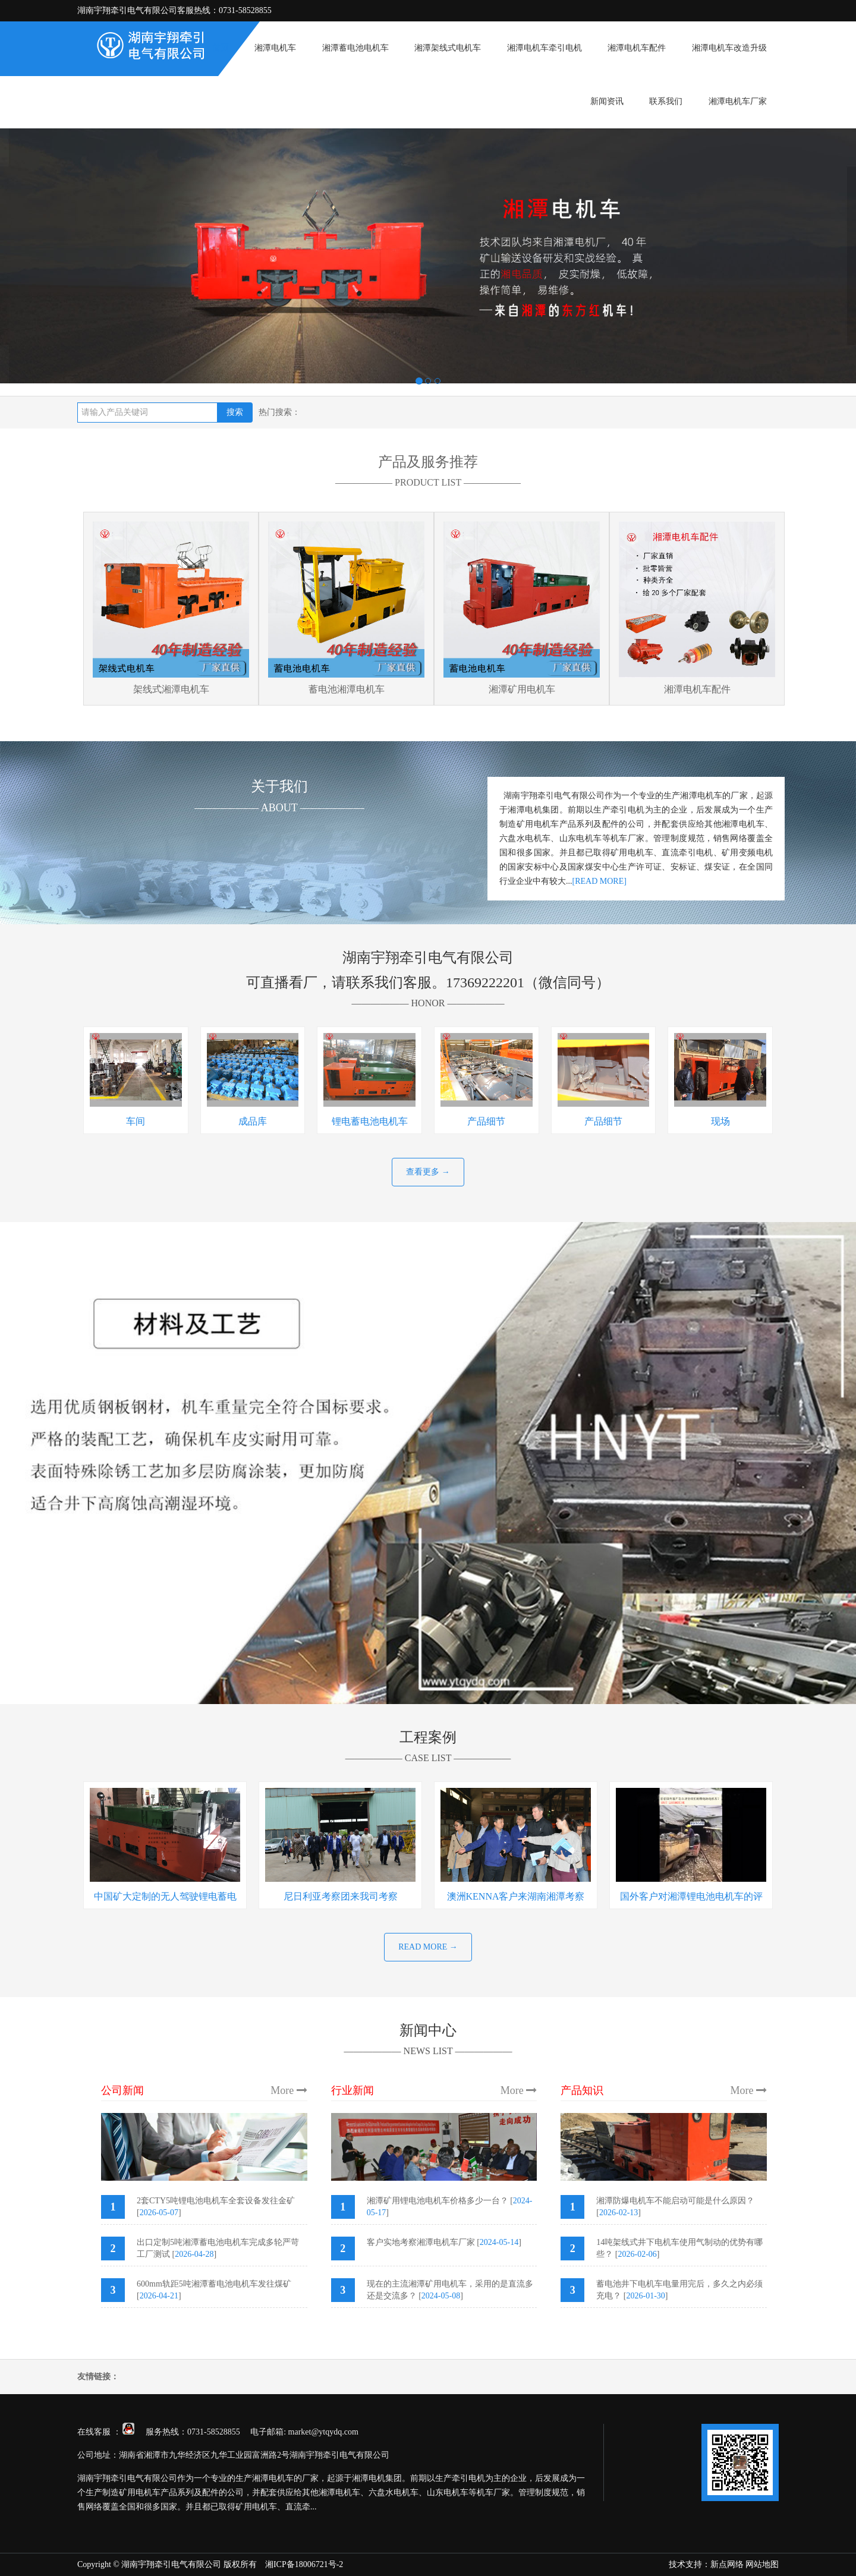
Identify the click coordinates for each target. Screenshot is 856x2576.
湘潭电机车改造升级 (729, 47)
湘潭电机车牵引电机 (544, 47)
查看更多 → (428, 1171)
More (288, 2090)
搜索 (234, 412)
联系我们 (665, 101)
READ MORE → (428, 1946)
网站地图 (762, 2564)
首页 (220, 47)
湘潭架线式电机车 (447, 47)
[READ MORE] (599, 881)
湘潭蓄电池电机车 (355, 47)
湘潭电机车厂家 (738, 101)
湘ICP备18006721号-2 (304, 2564)
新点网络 (727, 2564)
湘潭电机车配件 (637, 47)
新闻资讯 (607, 101)
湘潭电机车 (275, 47)
